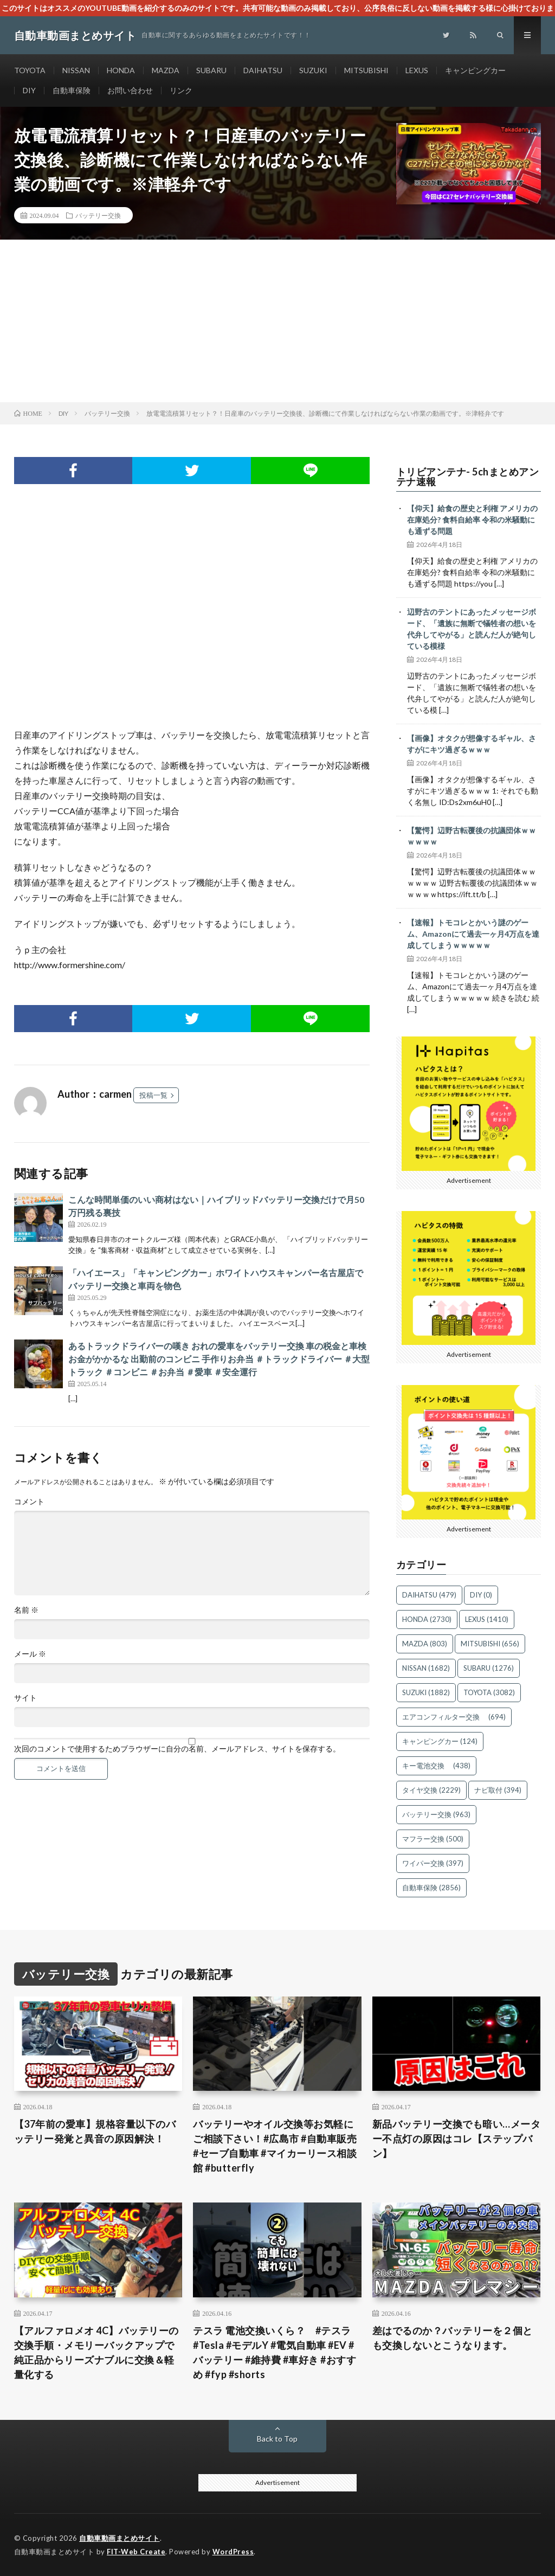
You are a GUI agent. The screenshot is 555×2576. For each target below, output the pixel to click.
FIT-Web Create (136, 2551)
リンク (181, 90)
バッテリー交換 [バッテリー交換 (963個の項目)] (436, 1814)
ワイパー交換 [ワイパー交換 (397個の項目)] (432, 1863)
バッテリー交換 (98, 215)
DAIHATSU (262, 70)
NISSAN (76, 70)
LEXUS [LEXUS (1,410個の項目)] (486, 1619)
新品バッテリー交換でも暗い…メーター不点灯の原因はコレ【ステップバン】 (456, 2138)
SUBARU (211, 70)
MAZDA (165, 70)
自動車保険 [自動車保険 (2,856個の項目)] (431, 1887)
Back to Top (277, 2438)
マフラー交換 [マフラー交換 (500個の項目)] (432, 1838)
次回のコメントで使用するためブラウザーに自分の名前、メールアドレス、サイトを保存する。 (177, 1749)
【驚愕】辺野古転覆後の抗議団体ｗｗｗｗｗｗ (471, 836)
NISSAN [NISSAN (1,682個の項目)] (426, 1668)
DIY (29, 90)
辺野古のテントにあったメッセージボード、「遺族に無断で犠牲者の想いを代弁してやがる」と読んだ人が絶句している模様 (471, 629)
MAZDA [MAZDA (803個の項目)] (424, 1643)
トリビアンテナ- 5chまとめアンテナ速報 (467, 476)
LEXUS (416, 70)
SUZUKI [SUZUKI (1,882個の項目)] (426, 1692)
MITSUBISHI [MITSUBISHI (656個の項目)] (490, 1643)
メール (30, 1654)
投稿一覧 (153, 1095)
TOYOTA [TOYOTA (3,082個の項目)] (489, 1692)
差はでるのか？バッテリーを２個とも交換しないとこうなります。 (452, 2337)
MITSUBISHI (366, 70)
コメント (29, 1501)
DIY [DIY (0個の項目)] (481, 1594)
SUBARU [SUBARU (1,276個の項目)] (488, 1668)
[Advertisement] (277, 321)
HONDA (121, 70)
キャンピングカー (475, 70)
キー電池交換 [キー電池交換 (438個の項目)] (436, 1765)
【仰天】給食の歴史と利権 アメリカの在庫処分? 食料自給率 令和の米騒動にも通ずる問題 (472, 520)
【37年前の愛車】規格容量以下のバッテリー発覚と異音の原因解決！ (95, 2131)
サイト (25, 1698)
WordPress (233, 2551)
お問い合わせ (130, 90)
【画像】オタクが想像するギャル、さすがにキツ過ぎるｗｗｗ (471, 743)
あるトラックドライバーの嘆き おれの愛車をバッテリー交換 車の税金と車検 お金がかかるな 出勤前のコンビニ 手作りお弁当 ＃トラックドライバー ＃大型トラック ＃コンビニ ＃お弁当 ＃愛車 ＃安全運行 (219, 1359)
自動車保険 (72, 90)
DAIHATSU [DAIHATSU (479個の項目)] (429, 1594)
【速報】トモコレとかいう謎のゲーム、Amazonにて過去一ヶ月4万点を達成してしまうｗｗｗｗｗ (473, 934)
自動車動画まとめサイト (119, 2538)
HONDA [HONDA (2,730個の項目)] (426, 1619)
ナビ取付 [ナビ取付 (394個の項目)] (497, 1790)
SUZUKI (313, 70)
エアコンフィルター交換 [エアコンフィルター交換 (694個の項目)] (454, 1716)
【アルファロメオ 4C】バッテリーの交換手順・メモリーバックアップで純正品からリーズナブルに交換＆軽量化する (96, 2352)
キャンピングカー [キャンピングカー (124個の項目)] (439, 1741)
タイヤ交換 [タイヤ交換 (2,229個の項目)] (431, 1790)
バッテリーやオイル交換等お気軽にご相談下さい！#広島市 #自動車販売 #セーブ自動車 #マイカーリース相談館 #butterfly (275, 2146)
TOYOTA (30, 70)
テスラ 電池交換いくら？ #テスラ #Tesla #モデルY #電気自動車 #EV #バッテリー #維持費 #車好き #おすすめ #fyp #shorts (274, 2352)
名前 (26, 1610)
